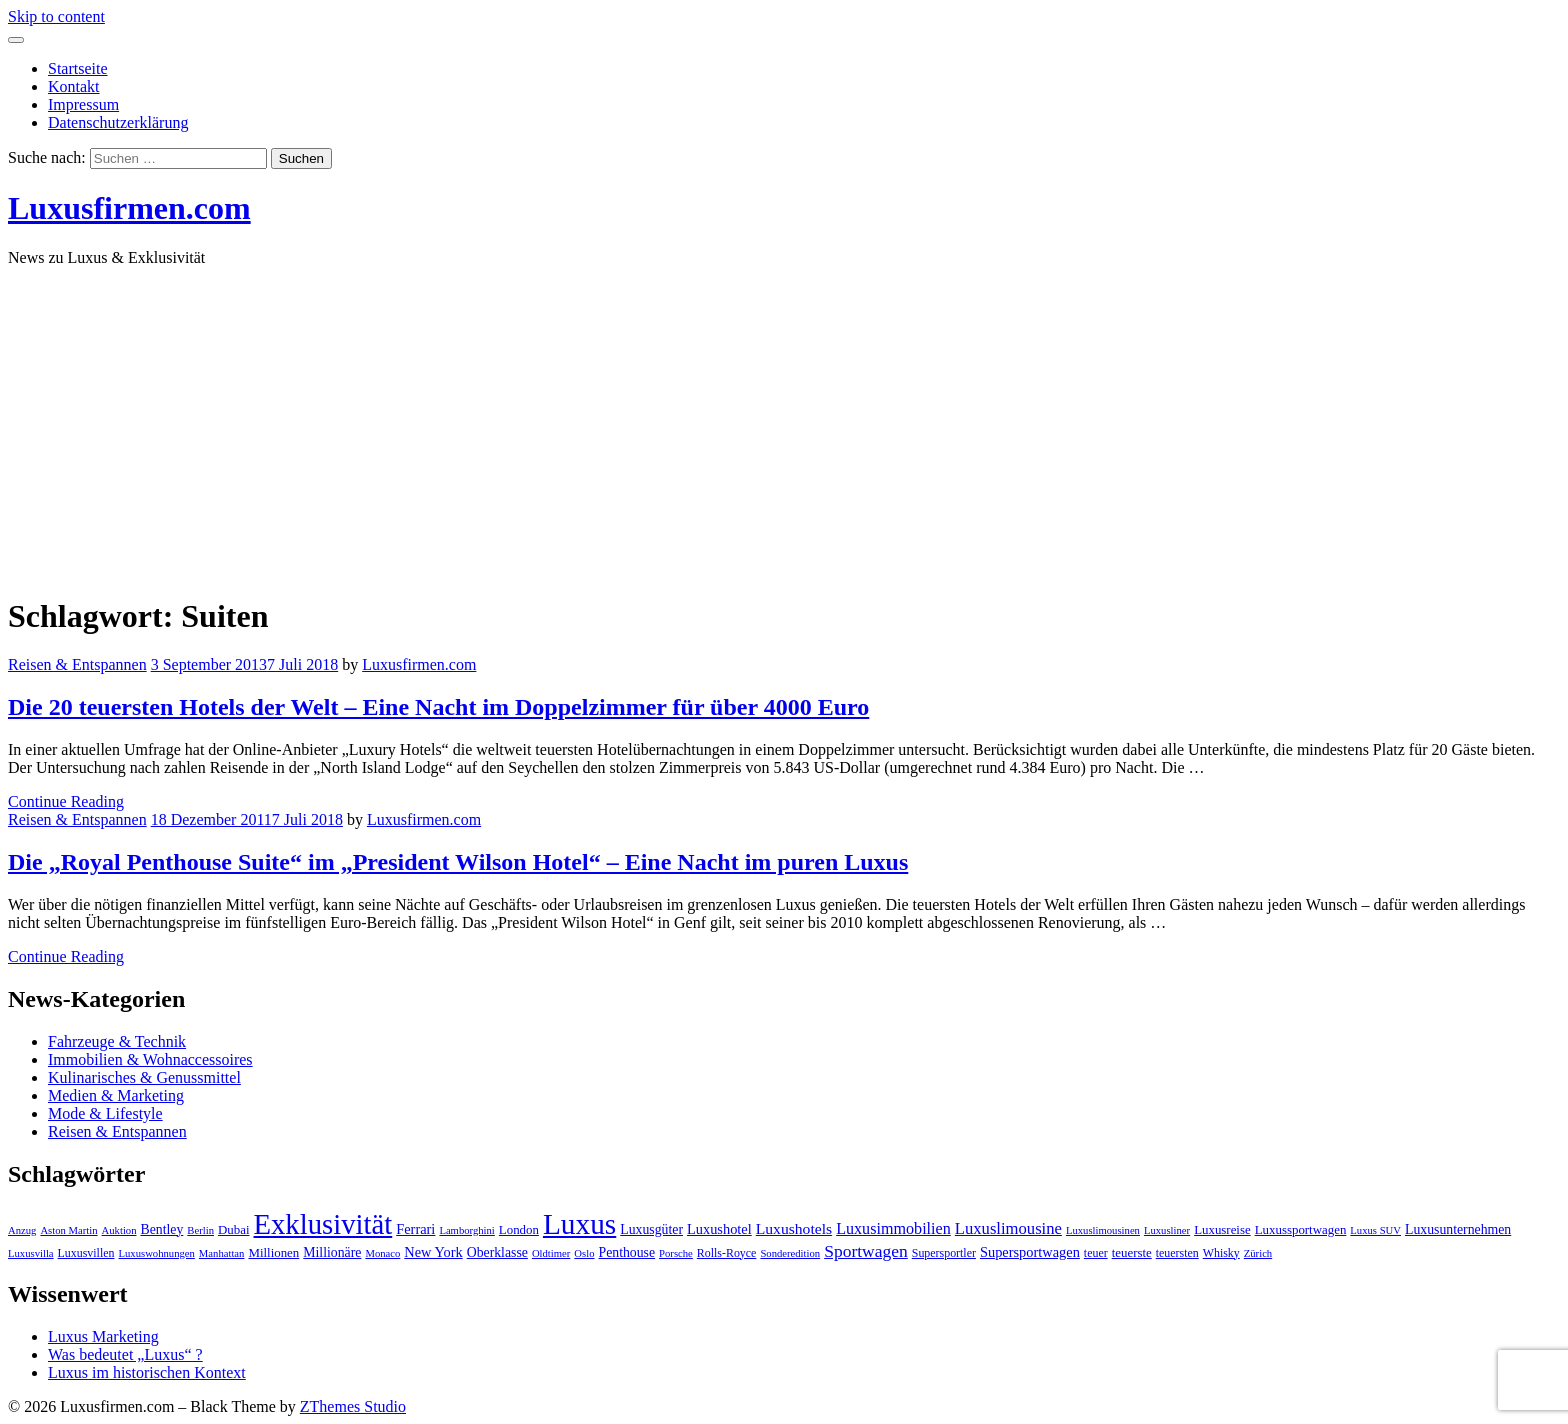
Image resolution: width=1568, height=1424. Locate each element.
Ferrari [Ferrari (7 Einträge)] (415, 1229)
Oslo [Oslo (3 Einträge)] (584, 1253)
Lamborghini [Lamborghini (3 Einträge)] (466, 1230)
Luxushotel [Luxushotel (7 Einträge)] (719, 1229)
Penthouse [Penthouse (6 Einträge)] (627, 1252)
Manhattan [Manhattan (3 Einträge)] (222, 1253)
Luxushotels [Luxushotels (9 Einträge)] (794, 1228)
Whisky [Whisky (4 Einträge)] (1221, 1253)
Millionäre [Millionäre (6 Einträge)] (332, 1252)
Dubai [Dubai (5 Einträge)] (234, 1230)
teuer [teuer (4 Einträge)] (1096, 1253)
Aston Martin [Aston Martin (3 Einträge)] (68, 1230)
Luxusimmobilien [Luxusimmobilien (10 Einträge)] (893, 1228)
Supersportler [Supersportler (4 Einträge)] (944, 1253)
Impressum (83, 104)
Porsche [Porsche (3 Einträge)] (676, 1253)
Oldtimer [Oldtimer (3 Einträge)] (551, 1253)
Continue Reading (66, 801)
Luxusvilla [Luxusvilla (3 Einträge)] (31, 1253)
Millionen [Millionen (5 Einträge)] (273, 1253)
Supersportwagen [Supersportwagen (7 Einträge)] (1030, 1252)
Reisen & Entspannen (77, 664)
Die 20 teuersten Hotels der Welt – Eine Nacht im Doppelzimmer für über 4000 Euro (438, 707)
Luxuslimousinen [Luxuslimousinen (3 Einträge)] (1103, 1230)
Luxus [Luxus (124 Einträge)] (579, 1224)
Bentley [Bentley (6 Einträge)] (162, 1229)
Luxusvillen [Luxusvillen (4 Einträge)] (86, 1253)
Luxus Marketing (103, 1336)
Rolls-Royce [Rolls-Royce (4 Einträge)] (727, 1253)
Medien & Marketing (116, 1095)
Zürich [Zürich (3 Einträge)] (1258, 1253)
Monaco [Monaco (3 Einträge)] (382, 1253)
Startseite (78, 68)
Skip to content (56, 16)
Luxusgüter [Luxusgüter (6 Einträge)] (651, 1229)
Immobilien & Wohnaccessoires (150, 1059)
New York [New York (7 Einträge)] (433, 1252)
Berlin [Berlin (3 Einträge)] (200, 1230)
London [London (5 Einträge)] (519, 1230)
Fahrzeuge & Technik (117, 1041)
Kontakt (74, 86)
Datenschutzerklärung (118, 122)
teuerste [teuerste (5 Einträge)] (1132, 1253)
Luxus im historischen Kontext (147, 1372)
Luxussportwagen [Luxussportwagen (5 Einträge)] (1301, 1230)
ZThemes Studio (353, 1406)
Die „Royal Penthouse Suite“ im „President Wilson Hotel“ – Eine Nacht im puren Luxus (458, 862)
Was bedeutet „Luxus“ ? (125, 1354)
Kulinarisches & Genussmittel (144, 1077)
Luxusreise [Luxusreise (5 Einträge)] (1222, 1230)
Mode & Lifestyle (105, 1113)
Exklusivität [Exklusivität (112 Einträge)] (322, 1224)
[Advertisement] (784, 423)
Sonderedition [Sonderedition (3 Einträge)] (790, 1253)
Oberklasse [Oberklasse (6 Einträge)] (497, 1252)
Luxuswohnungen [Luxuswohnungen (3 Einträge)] (156, 1253)
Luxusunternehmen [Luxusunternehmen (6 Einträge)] (1458, 1229)
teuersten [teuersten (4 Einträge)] (1177, 1253)
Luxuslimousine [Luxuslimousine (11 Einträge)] (1008, 1228)
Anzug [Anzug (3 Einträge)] (22, 1230)
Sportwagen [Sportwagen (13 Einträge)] (866, 1251)
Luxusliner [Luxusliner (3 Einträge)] (1167, 1230)
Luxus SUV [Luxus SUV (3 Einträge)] (1375, 1230)
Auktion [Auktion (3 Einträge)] (119, 1230)
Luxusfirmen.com (129, 208)
